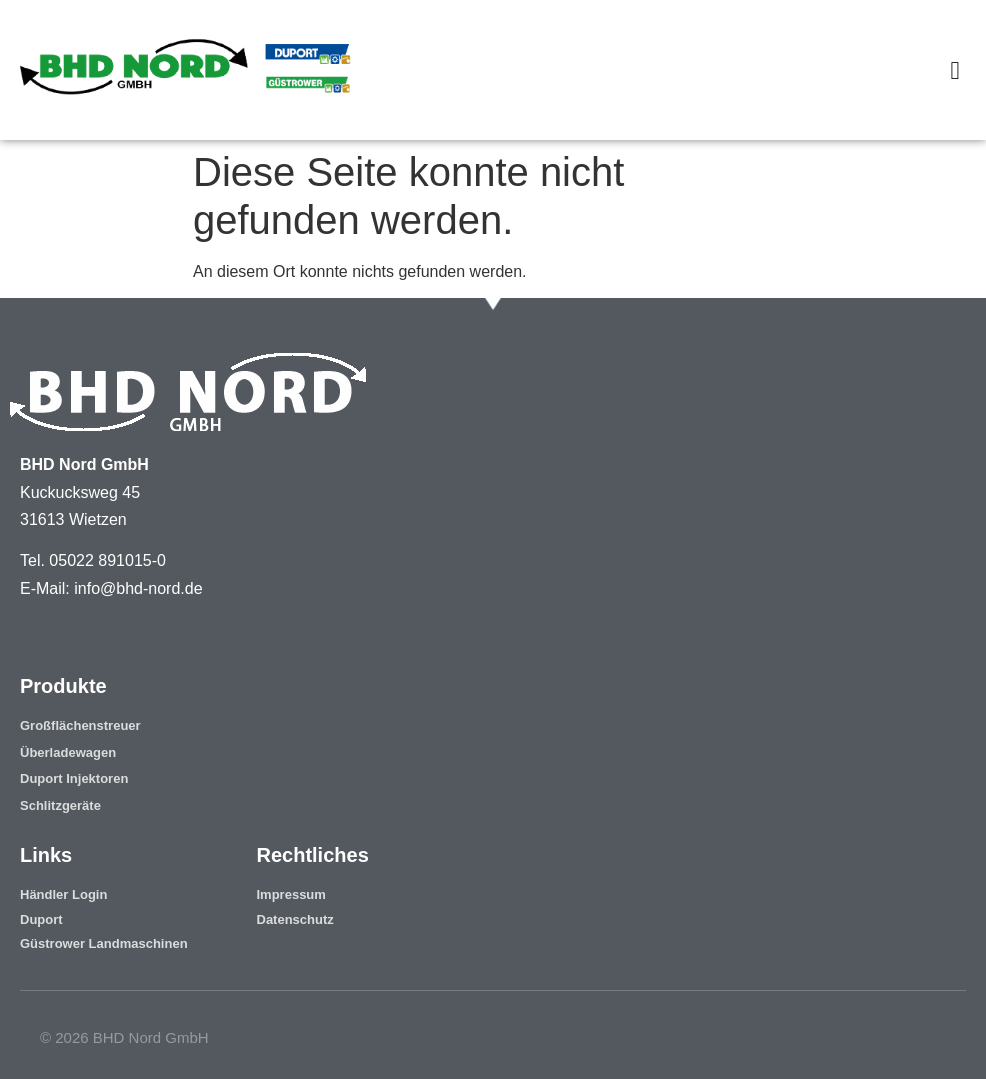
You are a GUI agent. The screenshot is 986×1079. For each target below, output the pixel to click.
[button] (955, 70)
